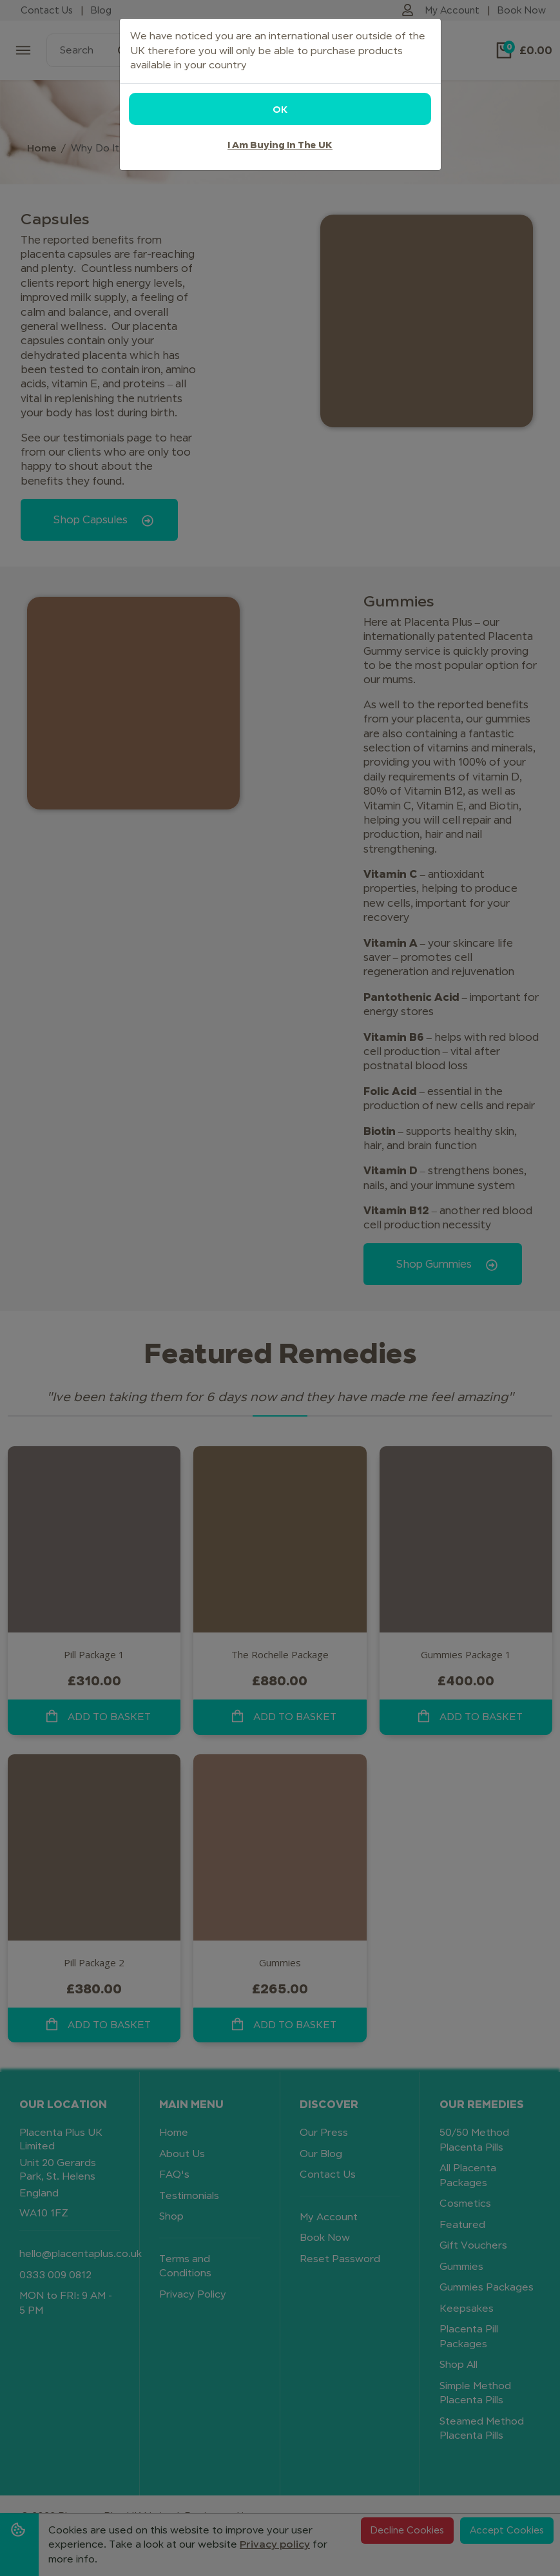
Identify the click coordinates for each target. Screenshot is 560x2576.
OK (280, 109)
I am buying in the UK (280, 144)
